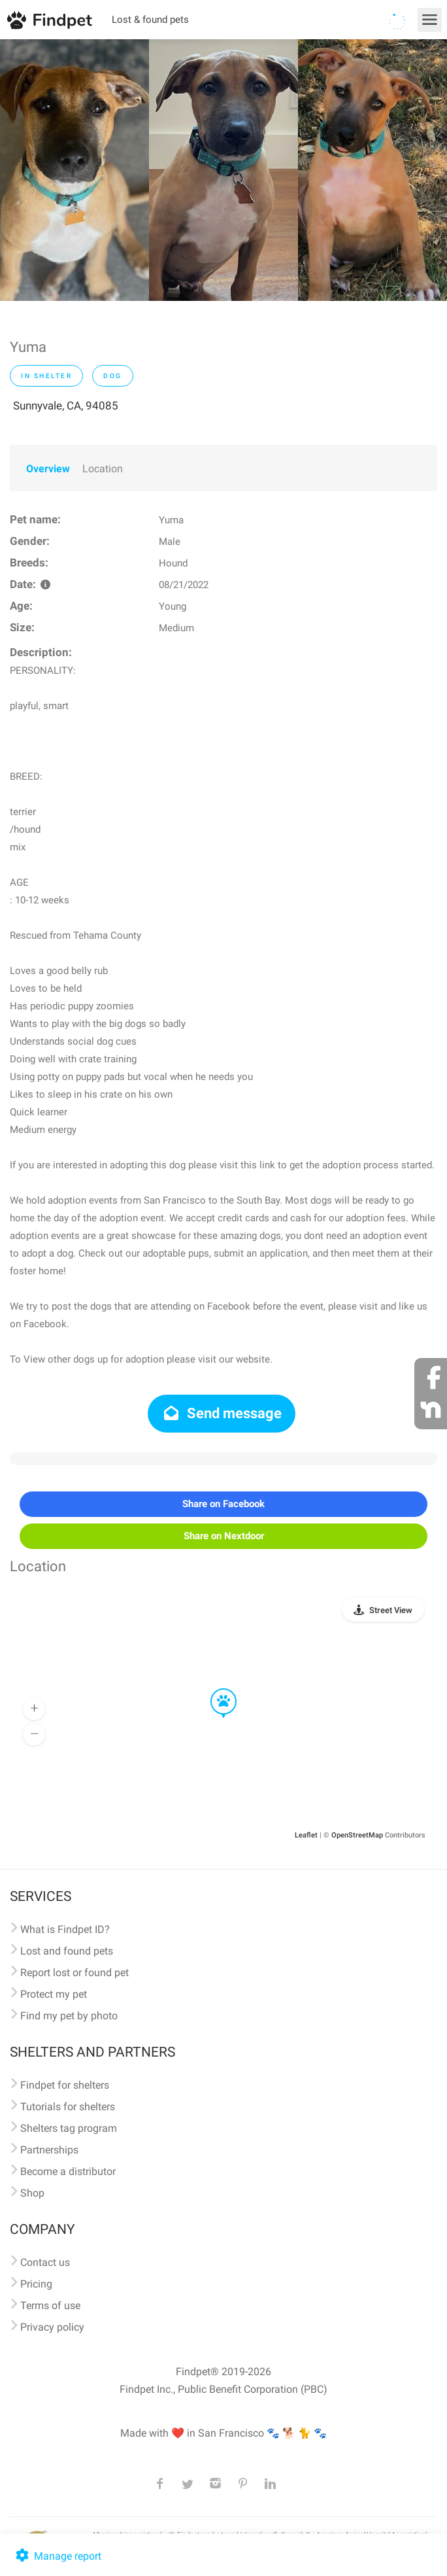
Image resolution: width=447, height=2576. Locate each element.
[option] (74, 170)
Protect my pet (53, 1994)
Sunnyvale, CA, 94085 (65, 405)
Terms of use (50, 2305)
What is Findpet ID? (65, 1929)
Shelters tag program (68, 2128)
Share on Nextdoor (224, 1536)
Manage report (57, 2556)
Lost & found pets (150, 20)
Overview (48, 468)
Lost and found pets (66, 1951)
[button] (214, 1689)
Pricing (36, 2284)
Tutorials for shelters (67, 2106)
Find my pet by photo (69, 2016)
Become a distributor (68, 2171)
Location (102, 468)
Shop (32, 2193)
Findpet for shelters (64, 2085)
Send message (221, 1413)
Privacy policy (52, 2327)
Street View (390, 1610)
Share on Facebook (223, 1504)
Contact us (45, 2262)
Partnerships (49, 2150)
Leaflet (306, 1835)
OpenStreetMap (357, 1835)
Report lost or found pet (74, 1972)
